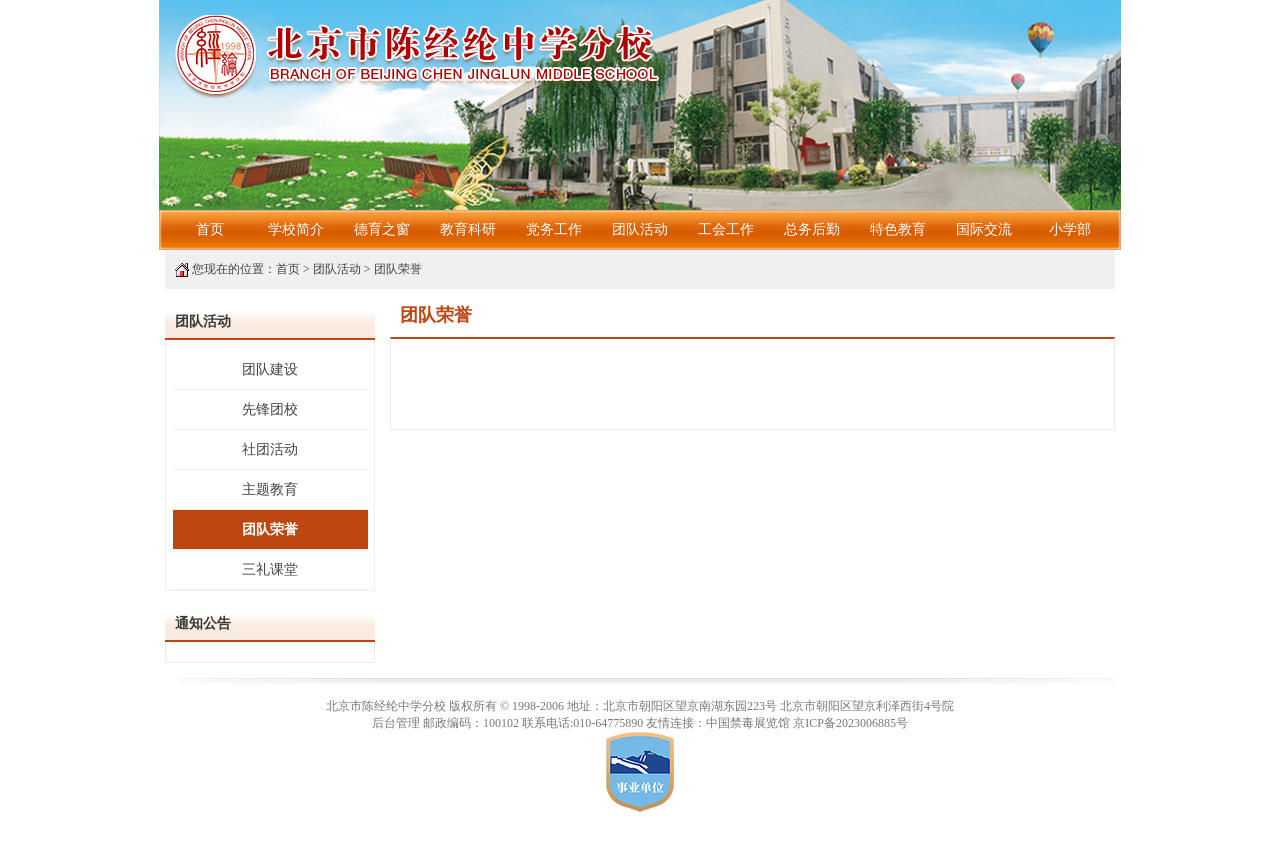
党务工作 (554, 229)
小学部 (1070, 229)
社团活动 (270, 449)
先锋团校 (270, 409)
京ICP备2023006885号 (850, 723)
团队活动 (640, 229)
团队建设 (270, 369)
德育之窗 (382, 229)
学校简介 (296, 229)
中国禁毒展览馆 (748, 723)
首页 (210, 229)
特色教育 (898, 229)
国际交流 (984, 229)
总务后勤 (812, 229)
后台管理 (396, 723)
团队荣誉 (398, 269)
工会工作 (726, 229)
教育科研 (468, 229)
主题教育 (270, 489)
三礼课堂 (270, 569)
